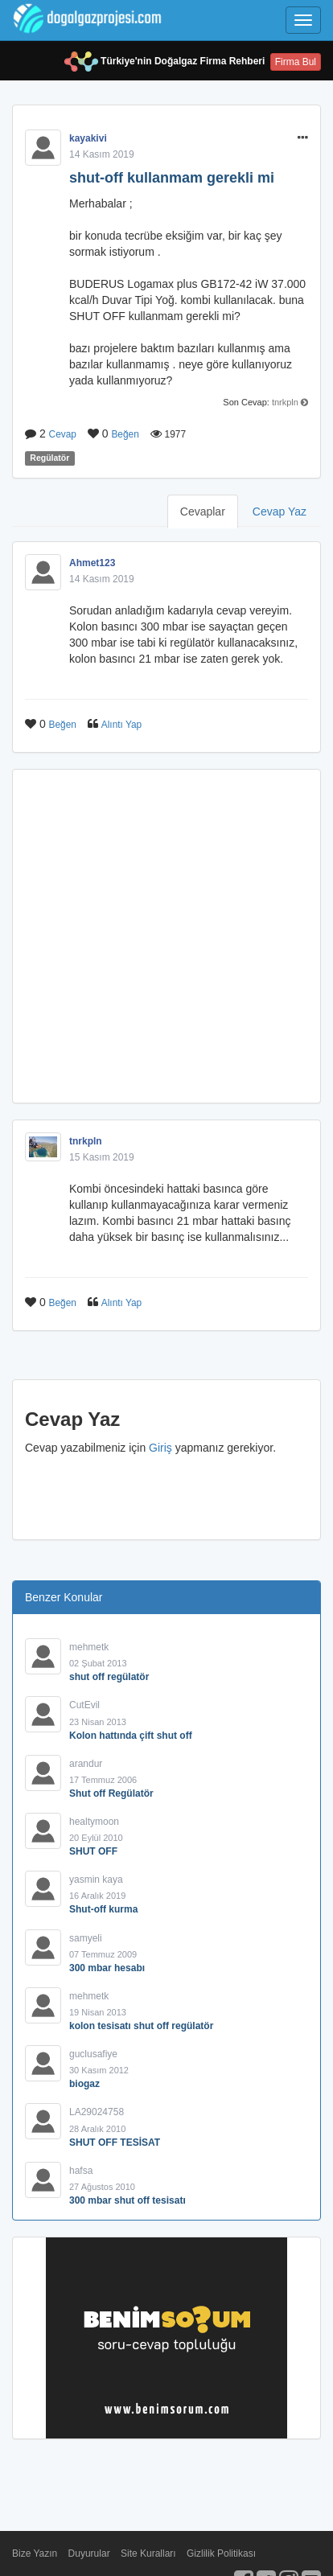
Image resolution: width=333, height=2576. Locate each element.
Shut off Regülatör (111, 1793)
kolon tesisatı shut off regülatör (141, 2026)
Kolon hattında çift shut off (130, 1735)
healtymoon (94, 1821)
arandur (85, 1763)
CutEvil (84, 1705)
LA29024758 (96, 2112)
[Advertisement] (166, 936)
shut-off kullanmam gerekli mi (171, 178)
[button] (303, 138)
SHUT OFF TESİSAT (114, 2142)
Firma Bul (295, 62)
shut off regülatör (109, 1676)
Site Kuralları (148, 2553)
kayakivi (88, 138)
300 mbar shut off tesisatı (127, 2200)
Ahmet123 (92, 563)
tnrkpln (285, 402)
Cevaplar (202, 511)
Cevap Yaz (279, 511)
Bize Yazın (34, 2553)
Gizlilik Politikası (221, 2553)
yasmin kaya (96, 1879)
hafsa (80, 2170)
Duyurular (89, 2553)
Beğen (124, 434)
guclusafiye (93, 2054)
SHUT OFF (93, 1851)
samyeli (85, 1938)
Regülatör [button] (49, 458)
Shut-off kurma (103, 1909)
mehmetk (89, 1647)
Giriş (160, 1447)
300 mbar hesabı (107, 1968)
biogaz (84, 2083)
